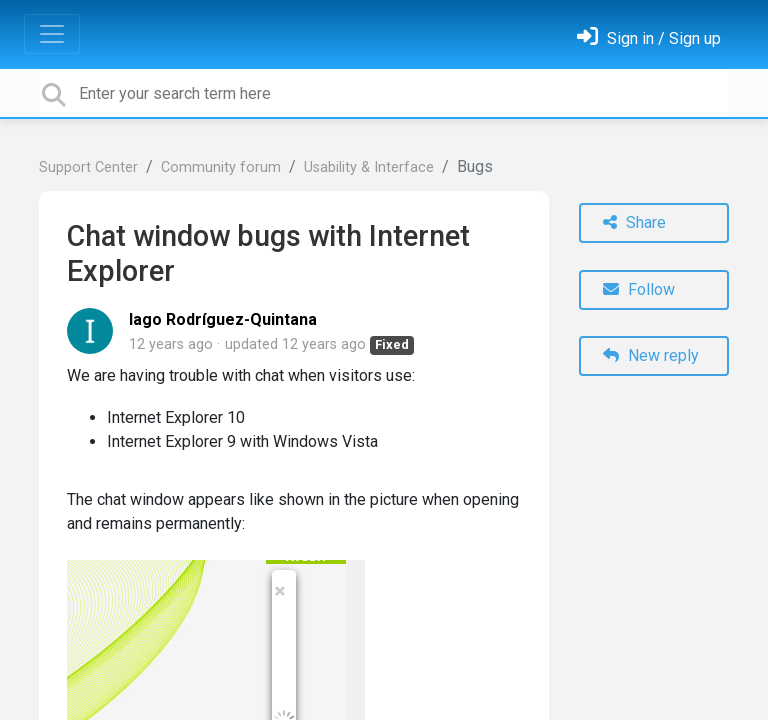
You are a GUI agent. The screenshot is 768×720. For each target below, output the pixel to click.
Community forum (221, 167)
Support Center (88, 167)
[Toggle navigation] (52, 34)
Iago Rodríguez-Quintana (223, 319)
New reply (651, 355)
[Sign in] (649, 38)
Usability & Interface (369, 167)
